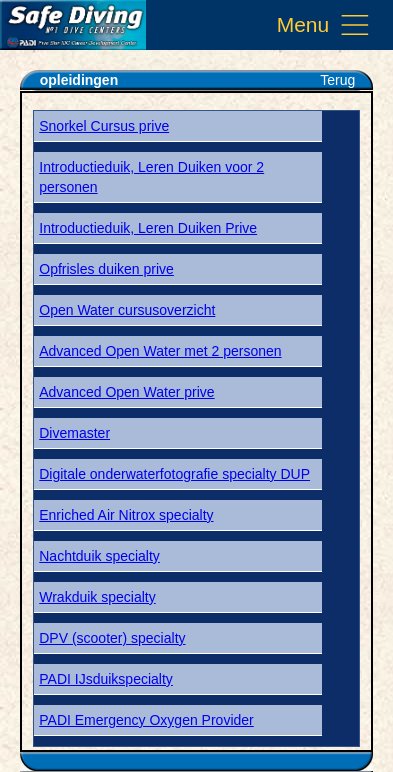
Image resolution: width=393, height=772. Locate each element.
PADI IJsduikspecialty (106, 679)
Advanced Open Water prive (126, 392)
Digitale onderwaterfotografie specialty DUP (174, 474)
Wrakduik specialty (97, 597)
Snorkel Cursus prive (104, 126)
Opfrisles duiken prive (106, 269)
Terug (337, 80)
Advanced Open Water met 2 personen (160, 351)
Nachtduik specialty (99, 556)
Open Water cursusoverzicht (127, 310)
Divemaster (74, 433)
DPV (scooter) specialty (112, 638)
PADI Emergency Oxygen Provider (146, 720)
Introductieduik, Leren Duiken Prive (148, 228)
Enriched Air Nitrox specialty (126, 515)
